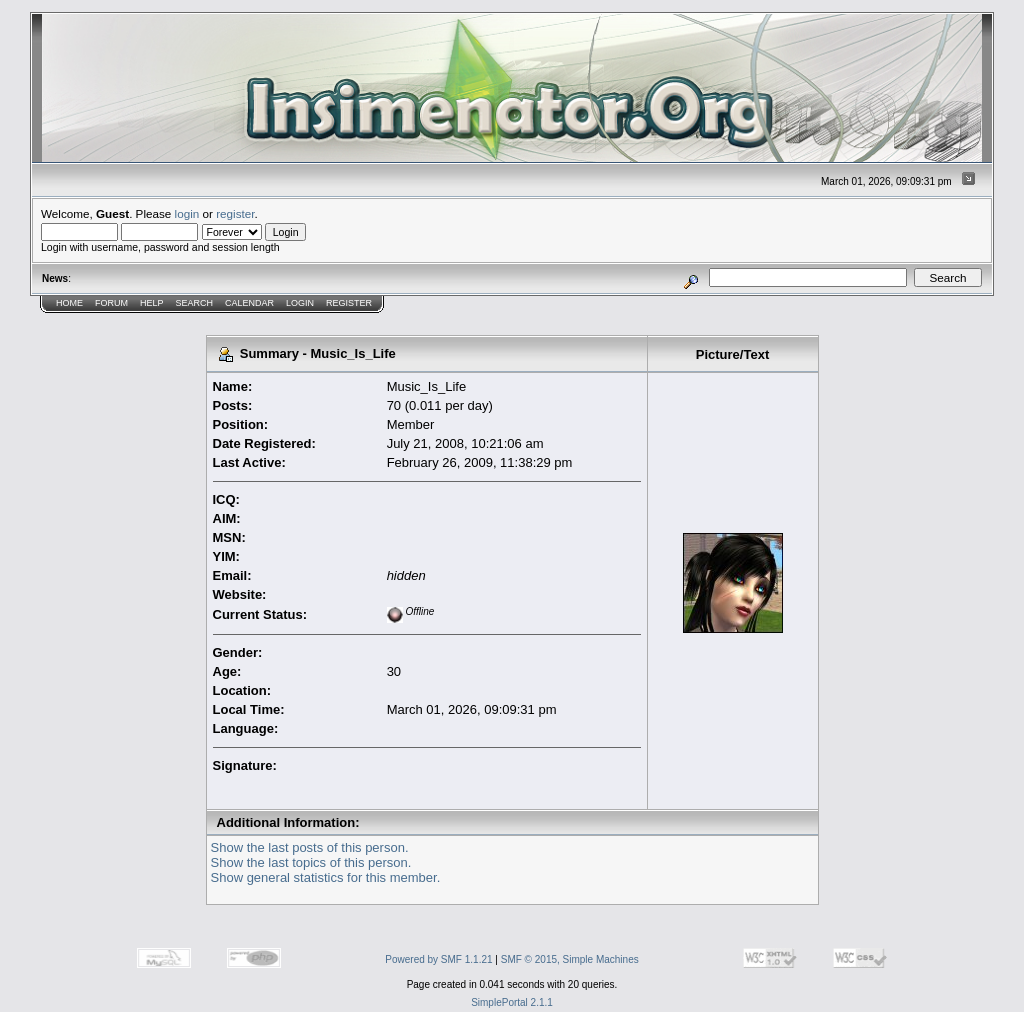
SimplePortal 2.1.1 (512, 1002)
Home (69, 303)
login (187, 213)
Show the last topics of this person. (311, 862)
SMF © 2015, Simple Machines (570, 959)
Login (300, 303)
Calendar (249, 303)
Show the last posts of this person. (310, 847)
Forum (111, 303)
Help (152, 303)
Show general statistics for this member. (326, 877)
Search (195, 303)
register (235, 213)
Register (349, 303)
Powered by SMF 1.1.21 (438, 959)
